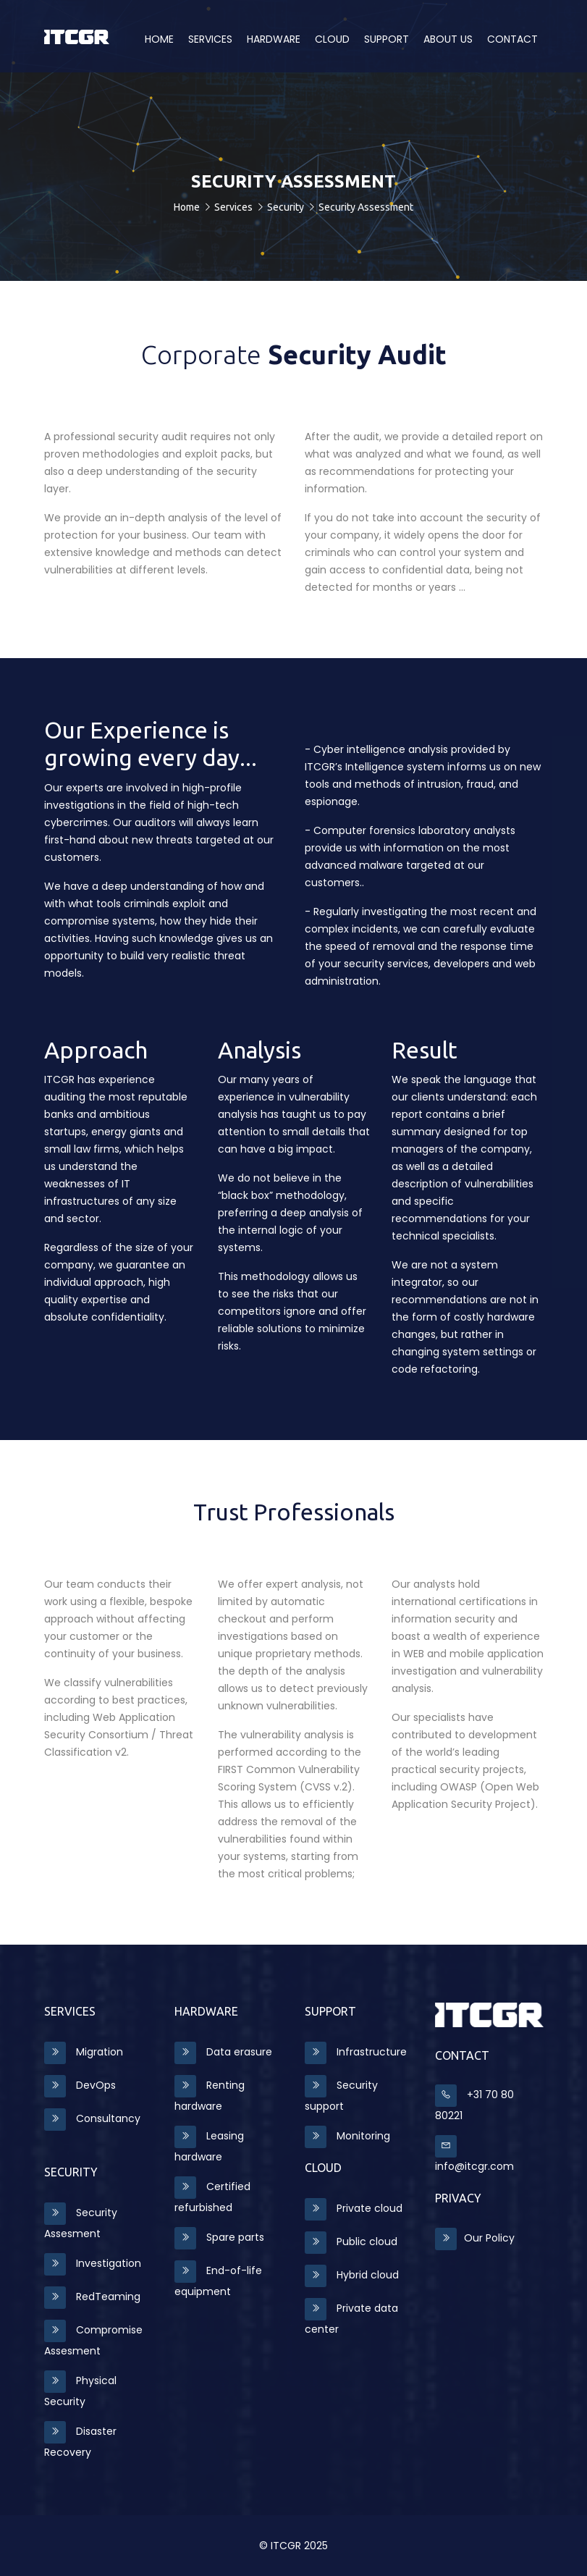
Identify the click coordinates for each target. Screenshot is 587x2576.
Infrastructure (356, 2052)
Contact (512, 39)
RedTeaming (92, 2296)
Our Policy (475, 2238)
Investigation (92, 2263)
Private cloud (353, 2208)
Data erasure (223, 2052)
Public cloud (351, 2241)
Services (210, 39)
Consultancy (92, 2118)
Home (159, 39)
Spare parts (219, 2237)
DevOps (80, 2085)
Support (386, 39)
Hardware (273, 39)
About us (448, 39)
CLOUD (332, 39)
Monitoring (347, 2136)
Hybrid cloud (352, 2275)
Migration (83, 2052)
